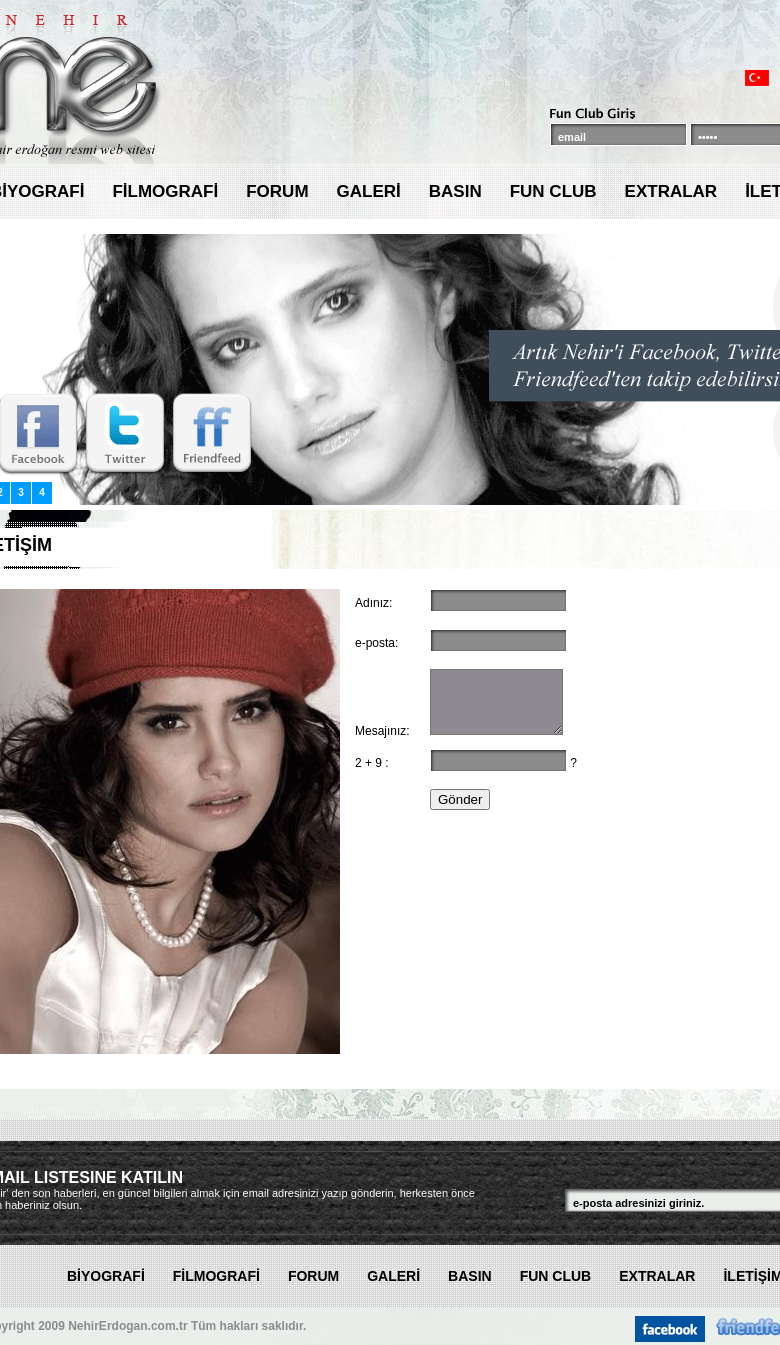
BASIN (455, 191)
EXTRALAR (671, 191)
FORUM (277, 191)
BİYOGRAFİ (106, 1276)
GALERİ (369, 191)
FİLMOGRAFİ (165, 191)
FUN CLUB (553, 191)
